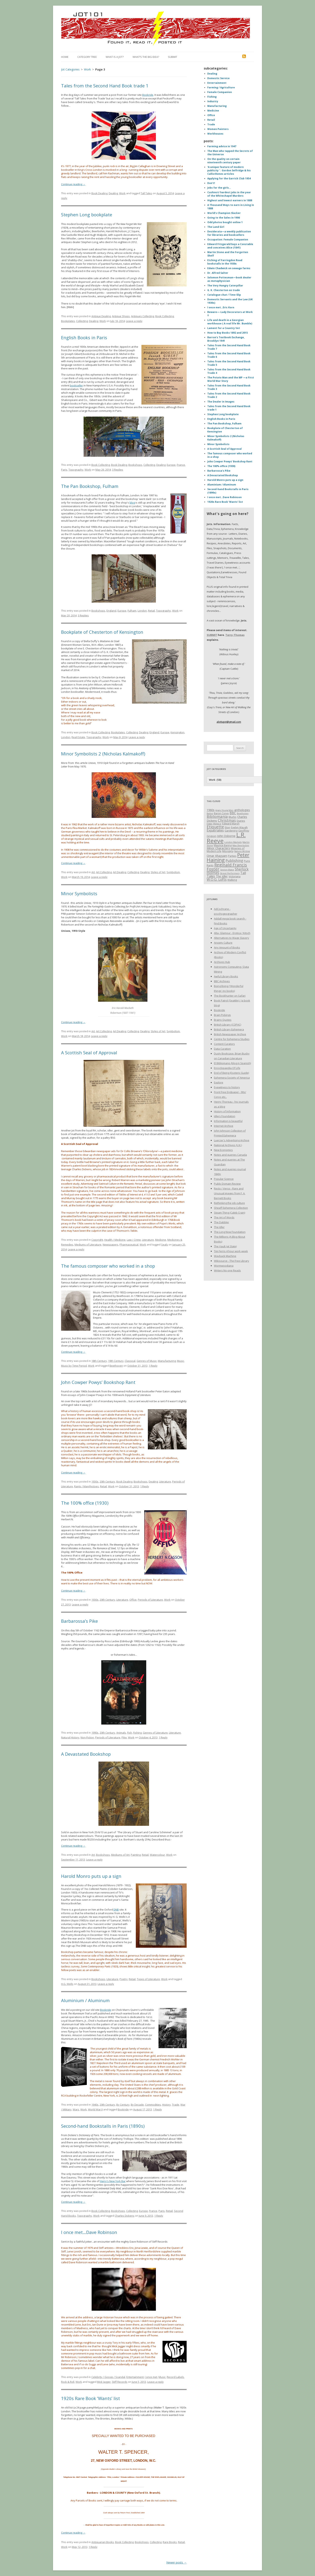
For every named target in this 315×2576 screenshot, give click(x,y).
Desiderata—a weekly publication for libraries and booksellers (229, 233)
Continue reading (73, 184)
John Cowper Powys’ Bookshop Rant (98, 1382)
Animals (121, 1732)
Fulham (132, 610)
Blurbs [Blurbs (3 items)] (232, 817)
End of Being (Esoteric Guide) (231, 1073)
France (181, 465)
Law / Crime (134, 1240)
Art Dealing (119, 872)
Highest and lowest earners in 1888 (229, 200)
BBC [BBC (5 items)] (233, 813)
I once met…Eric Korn (220, 307)
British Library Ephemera (229, 1029)
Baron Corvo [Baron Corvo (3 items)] (221, 813)
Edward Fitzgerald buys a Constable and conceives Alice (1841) (230, 245)
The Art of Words (224, 1217)
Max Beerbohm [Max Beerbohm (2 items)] (240, 845)
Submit (172, 57)
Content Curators (224, 1044)
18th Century (99, 1361)
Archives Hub (222, 962)
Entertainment (135, 2377)
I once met (151, 2377)
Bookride (147, 95)
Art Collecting (104, 872)
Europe (171, 465)
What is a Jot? (115, 57)
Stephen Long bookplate (86, 215)
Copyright (97, 1240)
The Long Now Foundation (229, 1232)
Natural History (70, 1737)
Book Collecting (164, 316)
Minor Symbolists (79, 893)
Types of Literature (148, 1979)
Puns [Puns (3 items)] (247, 861)
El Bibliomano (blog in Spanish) (232, 1063)
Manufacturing (167, 1361)
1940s (94, 2104)
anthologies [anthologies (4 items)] (242, 810)
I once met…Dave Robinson (89, 2232)
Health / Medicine (115, 1240)
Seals (164, 1244)
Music (180, 1361)
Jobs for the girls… (219, 187)
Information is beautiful (228, 1121)
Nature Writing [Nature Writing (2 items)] (242, 851)
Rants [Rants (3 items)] (210, 865)
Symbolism (173, 872)
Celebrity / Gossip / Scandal (108, 2377)
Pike (124, 1737)
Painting (136, 1855)
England (111, 610)
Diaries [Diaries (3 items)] (241, 821)
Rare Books (170, 2542)
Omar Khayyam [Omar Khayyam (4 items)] (217, 856)
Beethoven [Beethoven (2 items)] (243, 813)
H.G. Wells (67, 1984)
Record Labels (175, 2377)
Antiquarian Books (102, 2542)
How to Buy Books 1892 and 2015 (227, 332)
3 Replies (117, 469)
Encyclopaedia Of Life (227, 1068)
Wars (76, 2109)
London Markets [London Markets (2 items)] (233, 842)
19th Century (116, 1361)
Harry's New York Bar (113, 2181)
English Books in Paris (84, 337)
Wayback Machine (225, 1256)
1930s (94, 1481)
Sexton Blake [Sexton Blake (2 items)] (227, 869)
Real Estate (78, 737)
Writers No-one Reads (227, 1270)
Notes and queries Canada (230, 1155)
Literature (148, 1240)
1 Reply (153, 1365)
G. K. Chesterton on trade (223, 290)
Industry (212, 101)
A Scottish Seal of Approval (89, 1052)
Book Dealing (99, 193)
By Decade (137, 2104)
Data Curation (222, 1048)
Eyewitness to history (227, 1087)
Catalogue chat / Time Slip (224, 294)
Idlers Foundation (224, 1116)
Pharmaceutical (129, 1244)
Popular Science (224, 1179)
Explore (218, 1082)
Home (65, 57)
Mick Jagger (104, 2382)
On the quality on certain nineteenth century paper (224, 160)
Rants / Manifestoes (86, 1486)
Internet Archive (223, 1126)
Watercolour (157, 1855)
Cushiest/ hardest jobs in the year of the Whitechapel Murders (229, 194)
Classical (130, 1361)
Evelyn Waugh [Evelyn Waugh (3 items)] (239, 827)
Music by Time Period (74, 1365)
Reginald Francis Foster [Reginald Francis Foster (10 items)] (227, 867)
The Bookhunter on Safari (229, 995)
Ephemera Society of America (232, 1077)
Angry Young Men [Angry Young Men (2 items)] (224, 810)
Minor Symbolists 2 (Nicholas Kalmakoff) (103, 754)
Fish (129, 1732)
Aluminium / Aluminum (85, 2000)
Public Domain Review (227, 1183)
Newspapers (110, 1244)
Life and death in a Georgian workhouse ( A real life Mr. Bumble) (229, 321)
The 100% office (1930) (84, 1503)
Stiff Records (119, 2382)
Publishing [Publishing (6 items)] (234, 860)
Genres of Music (147, 1361)
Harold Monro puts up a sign (91, 1876)
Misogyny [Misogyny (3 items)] (227, 851)
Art (93, 872)
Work (122, 193)
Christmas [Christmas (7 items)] (227, 820)
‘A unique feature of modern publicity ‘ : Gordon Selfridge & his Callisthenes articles (229, 170)
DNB (116, 1909)
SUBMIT (212, 635)
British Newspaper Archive (230, 1034)
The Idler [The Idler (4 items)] (222, 876)
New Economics (223, 1150)
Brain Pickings (222, 1015)
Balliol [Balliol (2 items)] (210, 813)
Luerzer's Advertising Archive (231, 1140)
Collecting (82, 321)
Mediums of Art (120, 1855)
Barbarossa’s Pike (79, 1621)
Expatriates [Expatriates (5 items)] (215, 830)
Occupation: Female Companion (227, 239)
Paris (64, 469)
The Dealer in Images (220, 401)
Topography (76, 469)
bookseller (76, 385)
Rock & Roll (67, 2382)
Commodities (153, 2104)
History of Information (227, 1111)
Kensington (177, 732)
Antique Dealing (101, 316)
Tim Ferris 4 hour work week (231, 1251)
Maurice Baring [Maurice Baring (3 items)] (223, 845)
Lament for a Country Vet (223, 328)
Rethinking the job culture (229, 1203)
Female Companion (219, 92)
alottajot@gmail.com (229, 721)
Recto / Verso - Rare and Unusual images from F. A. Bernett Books (229, 1193)
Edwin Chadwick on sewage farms (228, 268)
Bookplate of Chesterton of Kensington (102, 632)
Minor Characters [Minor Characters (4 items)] (218, 848)
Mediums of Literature (88, 1244)
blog (132, 502)
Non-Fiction (87, 1737)
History (166, 2104)
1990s (94, 1732)
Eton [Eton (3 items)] (227, 827)
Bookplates (68, 321)
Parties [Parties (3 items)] (232, 856)
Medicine (160, 1240)
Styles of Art (158, 872)
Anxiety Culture (223, 942)
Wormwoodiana (223, 1265)
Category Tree (87, 57)
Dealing (113, 193)
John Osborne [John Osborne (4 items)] (226, 836)
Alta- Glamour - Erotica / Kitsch (232, 933)
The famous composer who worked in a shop (108, 1266)
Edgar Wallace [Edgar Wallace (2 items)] (214, 823)
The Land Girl (215, 227)
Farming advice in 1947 (221, 146)
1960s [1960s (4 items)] (211, 810)
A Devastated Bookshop (86, 1754)
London (142, 610)
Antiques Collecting (142, 316)
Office (133, 1599)
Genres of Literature (155, 1732)
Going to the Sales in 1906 (223, 217)
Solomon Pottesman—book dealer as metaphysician (229, 279)
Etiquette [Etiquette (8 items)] (215, 827)
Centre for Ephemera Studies (232, 1039)
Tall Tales (146, 193)
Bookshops (135, 465)
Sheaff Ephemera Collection (231, 1208)
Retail (151, 610)
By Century (123, 2104)
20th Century (107, 1481)
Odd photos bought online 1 (225, 222)
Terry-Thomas (234, 635)
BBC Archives (222, 981)
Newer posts (176, 2562)
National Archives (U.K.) (228, 1145)
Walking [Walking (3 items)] (232, 880)
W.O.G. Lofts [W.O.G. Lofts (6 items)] (217, 879)
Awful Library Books (226, 976)
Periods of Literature (150, 1599)
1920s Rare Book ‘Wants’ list (90, 2398)
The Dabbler (221, 1222)
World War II (95, 2109)
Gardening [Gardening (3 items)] (231, 830)
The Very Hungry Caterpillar (225, 285)
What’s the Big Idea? (146, 57)
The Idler (219, 1227)
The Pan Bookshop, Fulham (89, 486)
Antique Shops (121, 316)
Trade (175, 2104)
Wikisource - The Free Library (231, 1261)
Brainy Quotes (222, 1020)
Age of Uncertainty (225, 928)
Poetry (124, 1979)
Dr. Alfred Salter (217, 273)
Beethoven (116, 1365)
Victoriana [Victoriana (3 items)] (234, 876)
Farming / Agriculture (221, 87)
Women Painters (218, 129)
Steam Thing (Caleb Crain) (229, 1212)
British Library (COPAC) (227, 1024)
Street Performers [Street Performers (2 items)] (229, 873)
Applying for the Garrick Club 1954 (229, 178)
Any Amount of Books (227, 947)
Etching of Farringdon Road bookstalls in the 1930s (224, 262)
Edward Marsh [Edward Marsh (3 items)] (230, 823)
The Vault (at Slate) (225, 1246)
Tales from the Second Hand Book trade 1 (104, 86)
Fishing (137, 1732)
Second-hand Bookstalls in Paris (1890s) (103, 2126)
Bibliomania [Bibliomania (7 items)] (217, 816)
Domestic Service (218, 78)
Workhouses (215, 133)
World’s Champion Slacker (224, 213)
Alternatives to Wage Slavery (231, 938)
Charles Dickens (124, 2215)
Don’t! (211, 183)
